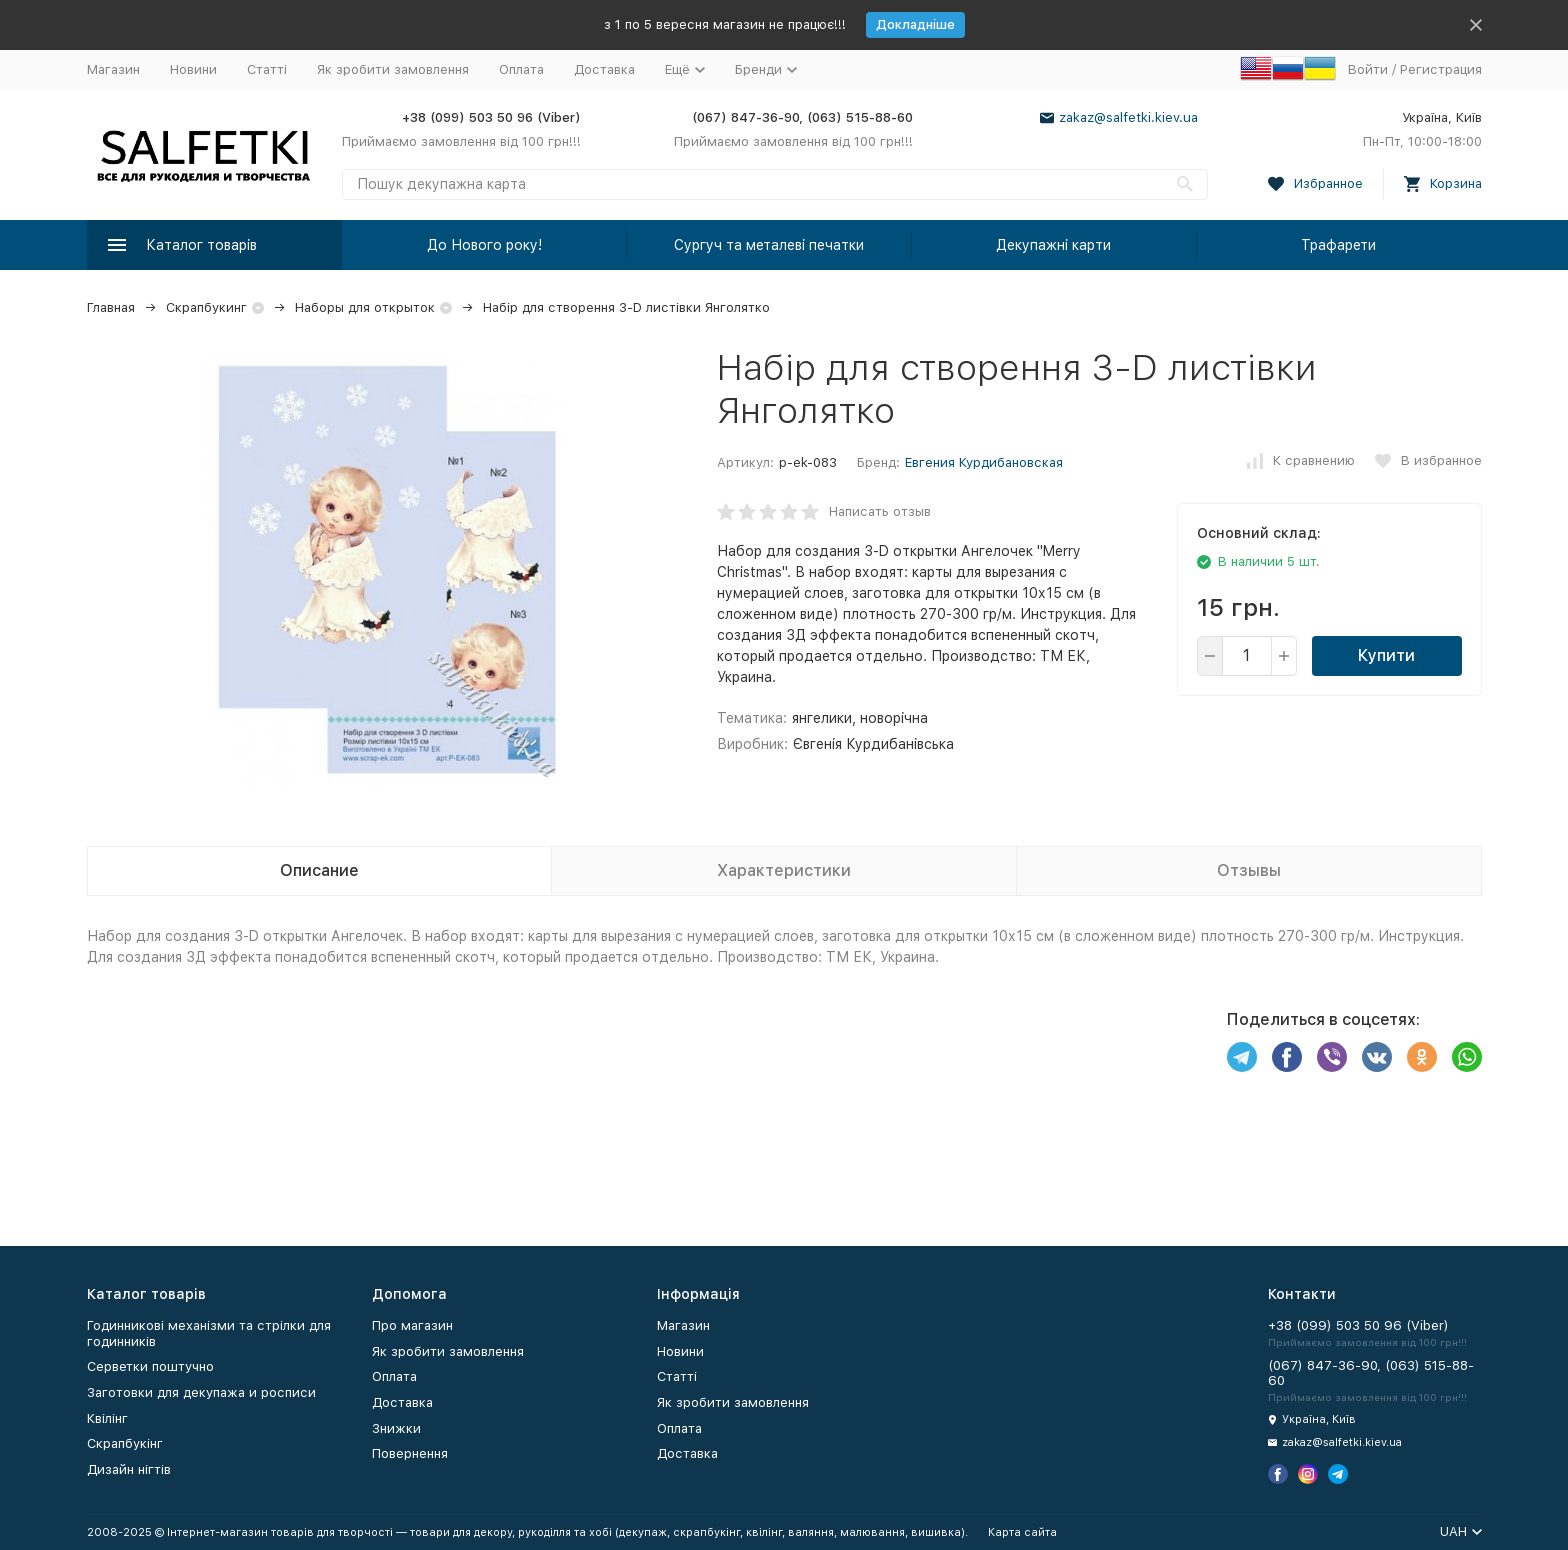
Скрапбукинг (206, 307)
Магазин (113, 69)
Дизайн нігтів (129, 1469)
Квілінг (107, 1418)
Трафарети (1338, 245)
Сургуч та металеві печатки (769, 245)
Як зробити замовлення (393, 69)
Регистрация (1441, 69)
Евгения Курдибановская (984, 462)
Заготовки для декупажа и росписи (201, 1392)
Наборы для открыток (365, 307)
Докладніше (915, 24)
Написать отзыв (880, 511)
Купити (1386, 655)
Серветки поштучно (150, 1366)
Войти (1368, 69)
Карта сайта (1022, 1532)
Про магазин (412, 1325)
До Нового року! (484, 245)
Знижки (396, 1428)
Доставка (604, 69)
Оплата (521, 69)
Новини (193, 69)
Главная (111, 307)
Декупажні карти (1053, 245)
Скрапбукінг (125, 1443)
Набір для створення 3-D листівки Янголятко (626, 307)
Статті (267, 69)
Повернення (410, 1453)
